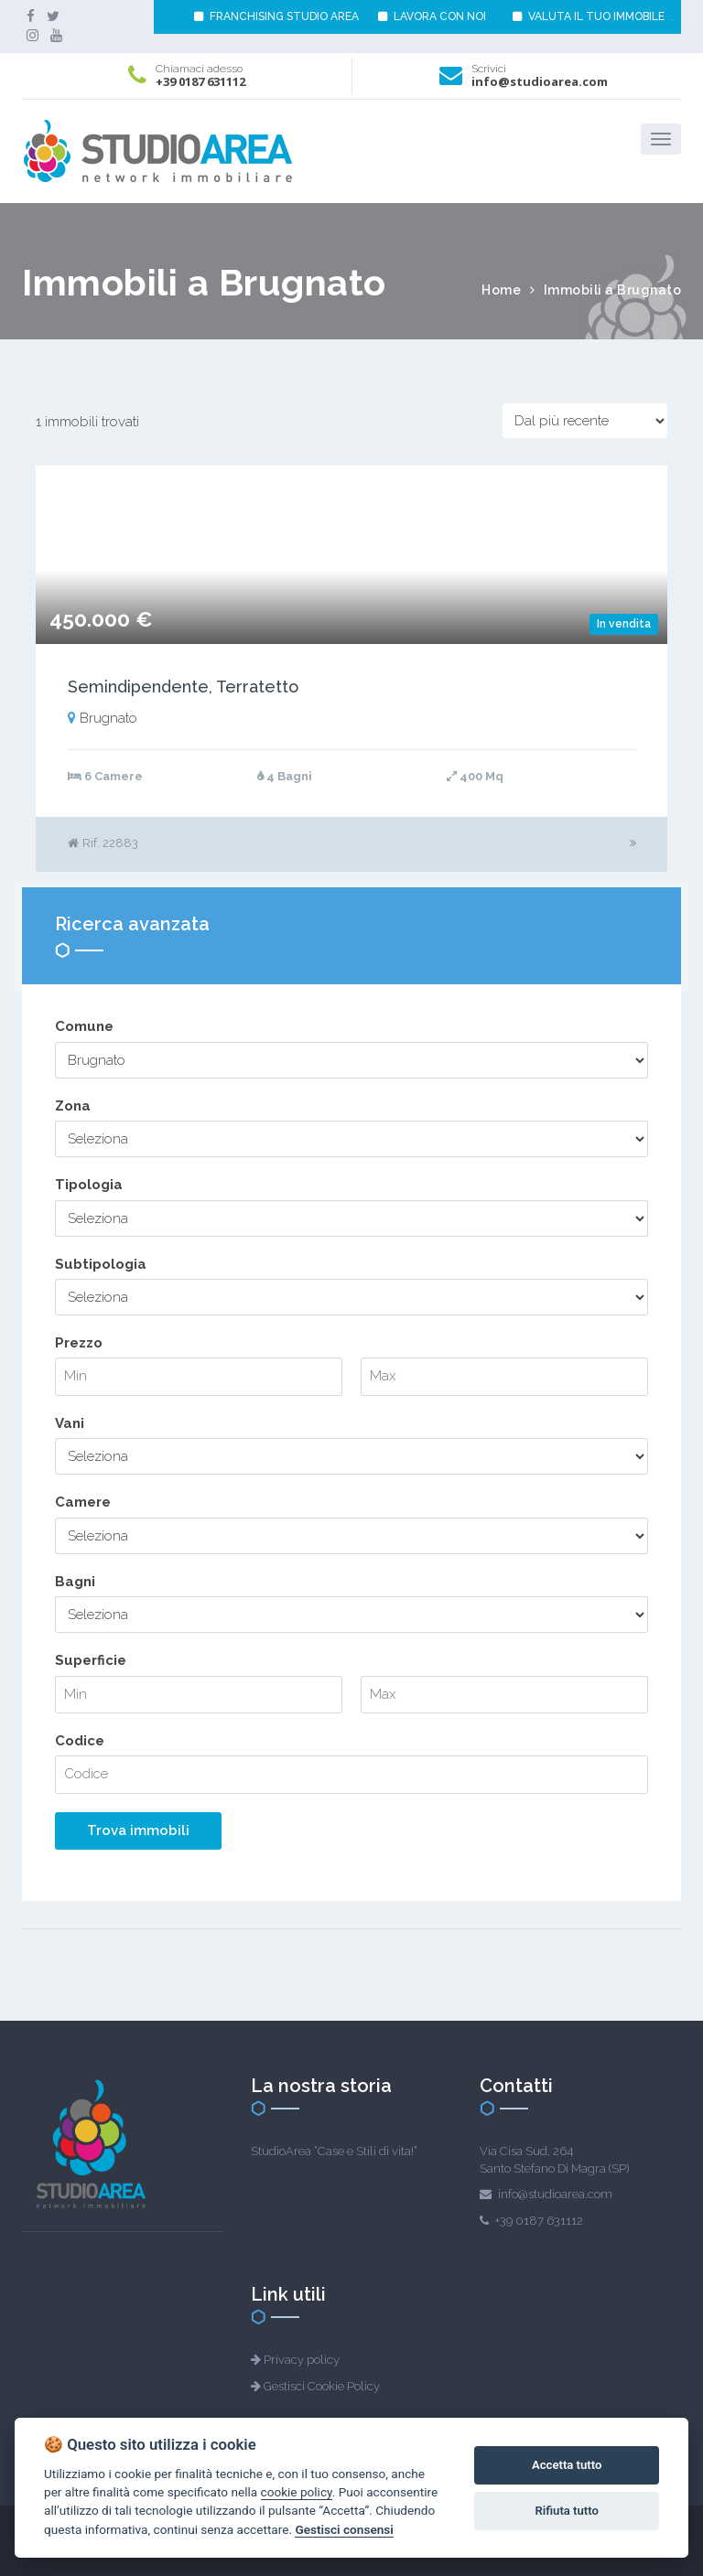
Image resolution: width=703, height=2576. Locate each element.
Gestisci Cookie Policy (322, 2386)
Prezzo (79, 1343)
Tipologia (89, 1184)
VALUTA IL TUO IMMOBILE (589, 16)
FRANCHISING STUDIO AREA (276, 16)
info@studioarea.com (539, 81)
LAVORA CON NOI (432, 16)
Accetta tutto (566, 2465)
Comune (84, 1026)
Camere (83, 1502)
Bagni (75, 1581)
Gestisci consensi (344, 2529)
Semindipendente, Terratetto (183, 686)
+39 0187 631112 (200, 81)
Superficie (90, 1660)
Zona (73, 1106)
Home (501, 290)
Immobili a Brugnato (613, 290)
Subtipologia (100, 1264)
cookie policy (296, 2492)
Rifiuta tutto (567, 2510)
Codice (79, 1741)
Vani (69, 1423)
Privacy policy (302, 2360)
